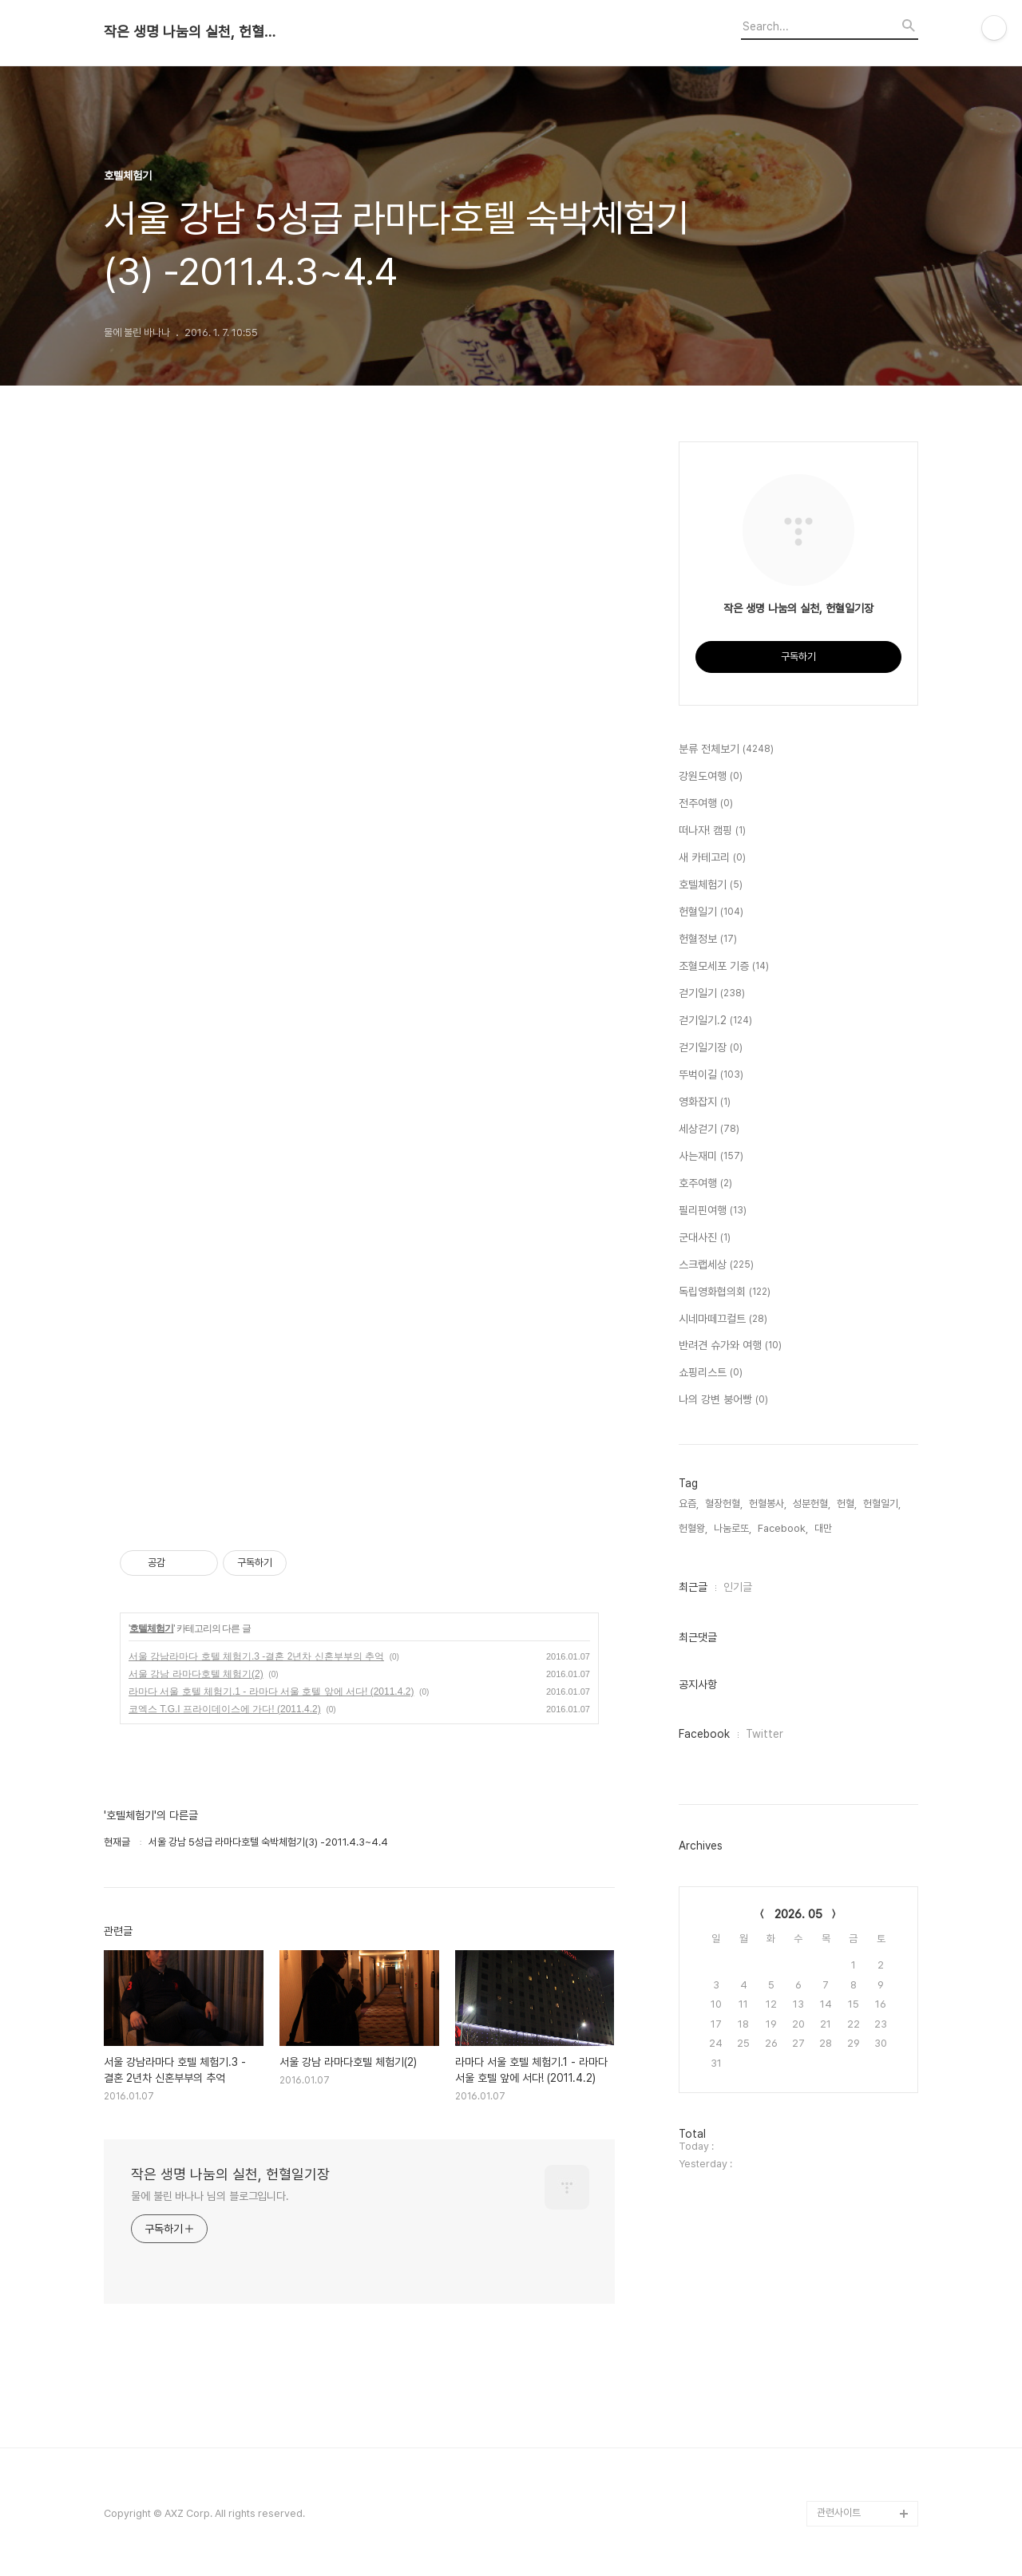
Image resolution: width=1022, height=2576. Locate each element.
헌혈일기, (882, 1504)
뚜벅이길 (711, 1075)
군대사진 (705, 1238)
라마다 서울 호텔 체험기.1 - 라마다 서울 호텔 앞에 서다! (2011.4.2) (271, 1691)
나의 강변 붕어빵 (723, 1400)
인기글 (737, 1587)
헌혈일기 (711, 912)
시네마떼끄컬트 (723, 1320)
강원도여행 (711, 777)
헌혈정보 (708, 940)
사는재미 (711, 1157)
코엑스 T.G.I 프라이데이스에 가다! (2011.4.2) (225, 1709)
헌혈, (847, 1504)
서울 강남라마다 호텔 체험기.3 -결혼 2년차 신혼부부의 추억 (256, 1656)
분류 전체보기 (726, 750)
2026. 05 (798, 1914)
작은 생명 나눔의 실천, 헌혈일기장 (191, 32)
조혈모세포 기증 (724, 967)
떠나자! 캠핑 (712, 831)
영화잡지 (705, 1102)
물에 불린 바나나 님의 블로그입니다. (210, 2196)
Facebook (704, 1733)
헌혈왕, (693, 1528)
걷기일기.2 (715, 1021)
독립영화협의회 (724, 1292)
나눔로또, (732, 1528)
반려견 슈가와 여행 (730, 1346)
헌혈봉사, (767, 1504)
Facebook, (783, 1528)
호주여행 (705, 1184)
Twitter (764, 1733)
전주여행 (706, 804)
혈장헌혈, (724, 1504)
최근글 (693, 1587)
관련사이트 (839, 2513)
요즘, (689, 1504)
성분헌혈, (811, 1504)
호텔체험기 (151, 1628)
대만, (824, 1528)
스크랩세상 (716, 1265)
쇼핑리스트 (711, 1373)
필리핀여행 (713, 1211)
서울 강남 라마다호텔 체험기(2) (196, 1674)
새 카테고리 (712, 858)
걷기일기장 (711, 1048)
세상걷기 (709, 1130)
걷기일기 (712, 994)
